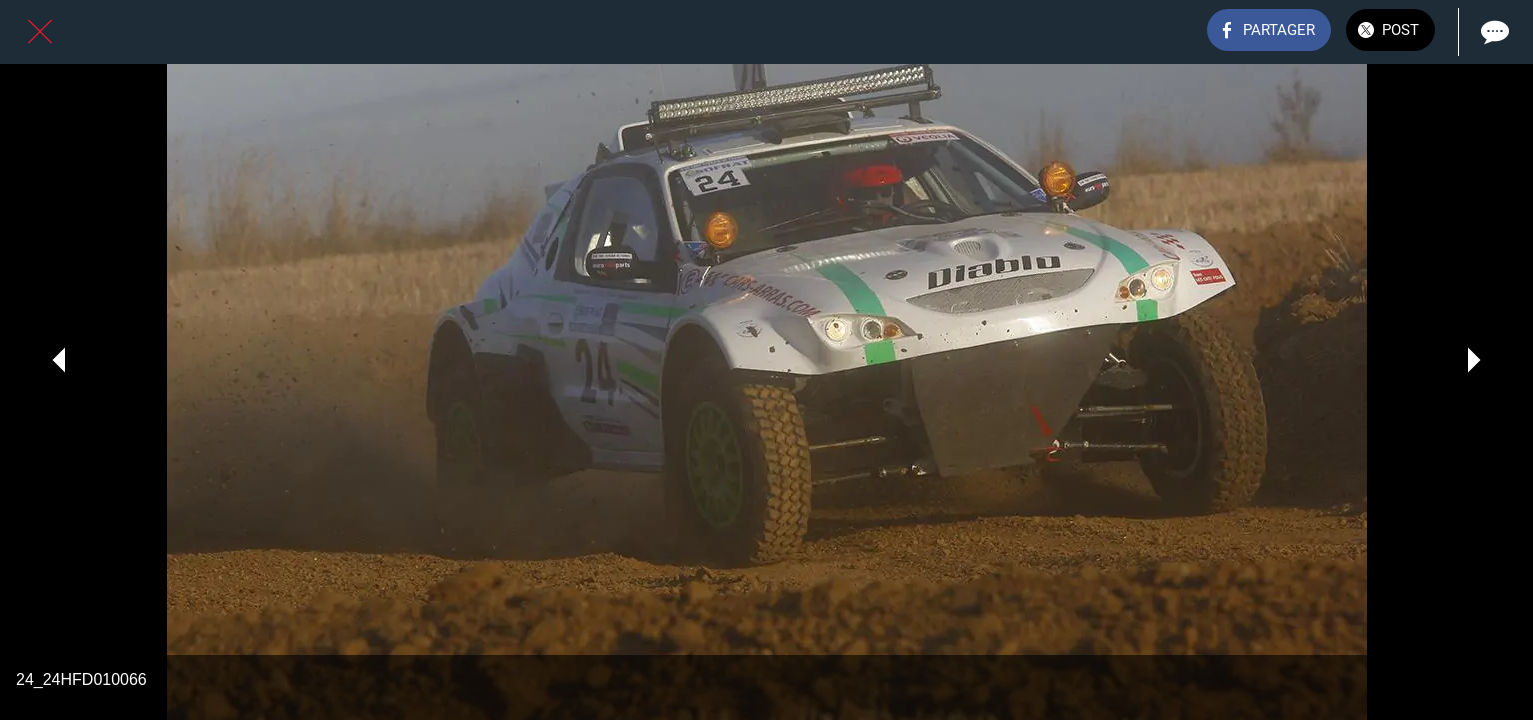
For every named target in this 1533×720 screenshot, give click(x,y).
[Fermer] (40, 32)
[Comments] (1493, 32)
